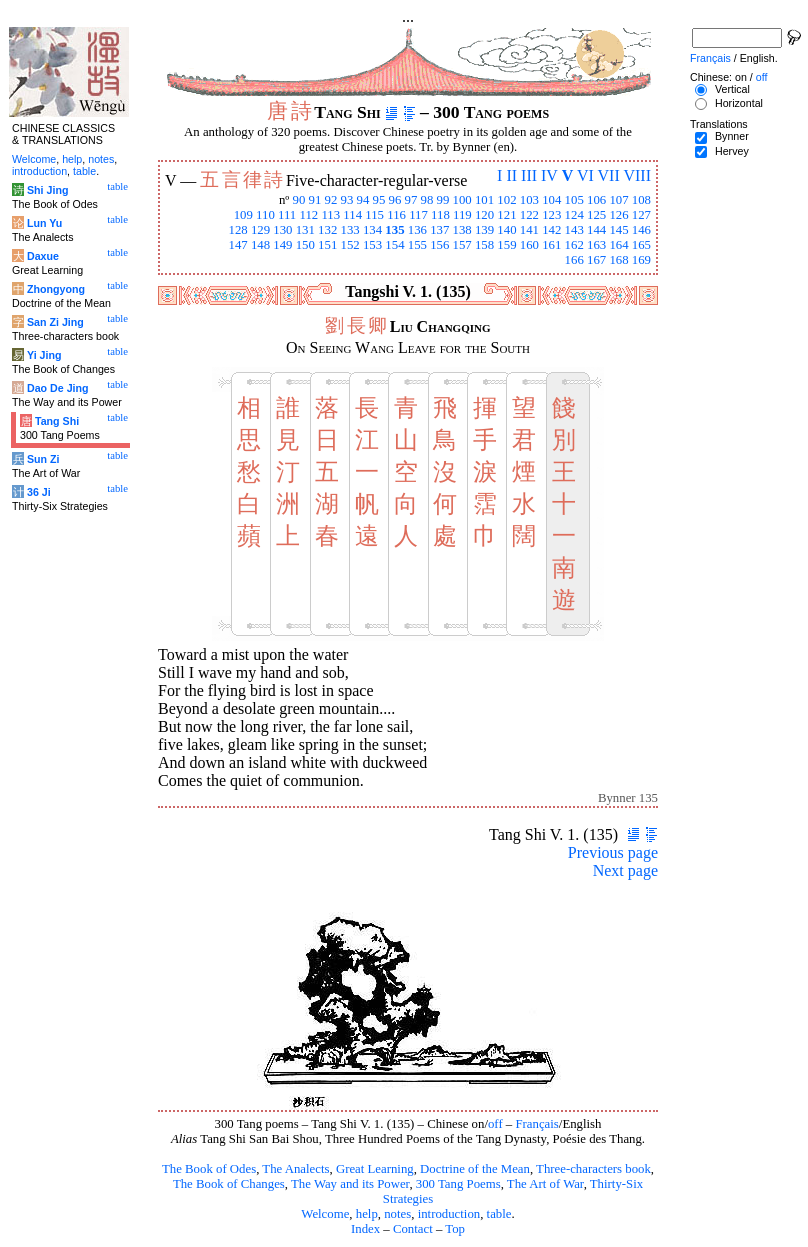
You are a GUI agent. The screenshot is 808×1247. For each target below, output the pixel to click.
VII (609, 175)
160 (529, 245)
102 (506, 200)
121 (506, 215)
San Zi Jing (55, 322)
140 (506, 230)
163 (596, 245)
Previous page (613, 852)
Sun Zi (43, 459)
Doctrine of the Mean (475, 1169)
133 (350, 230)
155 (417, 245)
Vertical (732, 89)
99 (443, 200)
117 (418, 215)
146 (641, 230)
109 (243, 215)
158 (484, 245)
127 (641, 215)
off (495, 1124)
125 (596, 215)
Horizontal (739, 103)
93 (347, 200)
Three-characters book (593, 1169)
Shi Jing (47, 190)
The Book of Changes (229, 1184)
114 (352, 215)
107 (618, 200)
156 (439, 245)
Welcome (325, 1214)
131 (305, 230)
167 (596, 260)
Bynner (732, 136)
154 (394, 245)
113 (330, 215)
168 (618, 260)
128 (237, 230)
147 (237, 245)
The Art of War (545, 1184)
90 (299, 200)
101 (484, 200)
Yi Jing (44, 355)
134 (372, 230)
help (367, 1214)
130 (282, 230)
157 (462, 245)
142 (551, 230)
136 (417, 230)
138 (462, 230)
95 (379, 200)
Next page (625, 870)
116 (396, 215)
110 (265, 215)
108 (641, 200)
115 (374, 215)
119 (462, 215)
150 (305, 245)
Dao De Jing (58, 388)
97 (411, 200)
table (499, 1214)
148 (260, 245)
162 (574, 245)
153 (372, 245)
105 (574, 200)
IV (549, 175)
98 (427, 200)
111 (287, 215)
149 (282, 245)
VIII (637, 175)
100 (462, 200)
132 (327, 230)
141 (529, 230)
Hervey (732, 151)
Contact (413, 1229)
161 (551, 245)
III (529, 175)
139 (484, 230)
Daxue (43, 256)
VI (585, 175)
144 (596, 230)
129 (260, 230)
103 (529, 200)
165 (641, 245)
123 (551, 215)
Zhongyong (56, 289)
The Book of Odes (209, 1169)
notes (397, 1214)
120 (484, 215)
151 (327, 245)
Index (365, 1229)
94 (363, 200)
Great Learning (375, 1169)
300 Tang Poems (458, 1184)
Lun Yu (44, 223)
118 (440, 215)
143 (574, 230)
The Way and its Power (350, 1184)
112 (308, 215)
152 (350, 245)
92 (331, 200)
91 (315, 200)
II (511, 175)
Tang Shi (57, 421)
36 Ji (39, 492)
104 (551, 200)
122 (529, 215)
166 (574, 260)
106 (596, 200)
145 (618, 230)
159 (506, 245)
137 (439, 230)
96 (395, 200)
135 (394, 230)
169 (641, 260)
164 (618, 245)
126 (618, 215)
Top (455, 1229)
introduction (449, 1214)
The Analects (295, 1169)
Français (536, 1124)
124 (574, 215)
